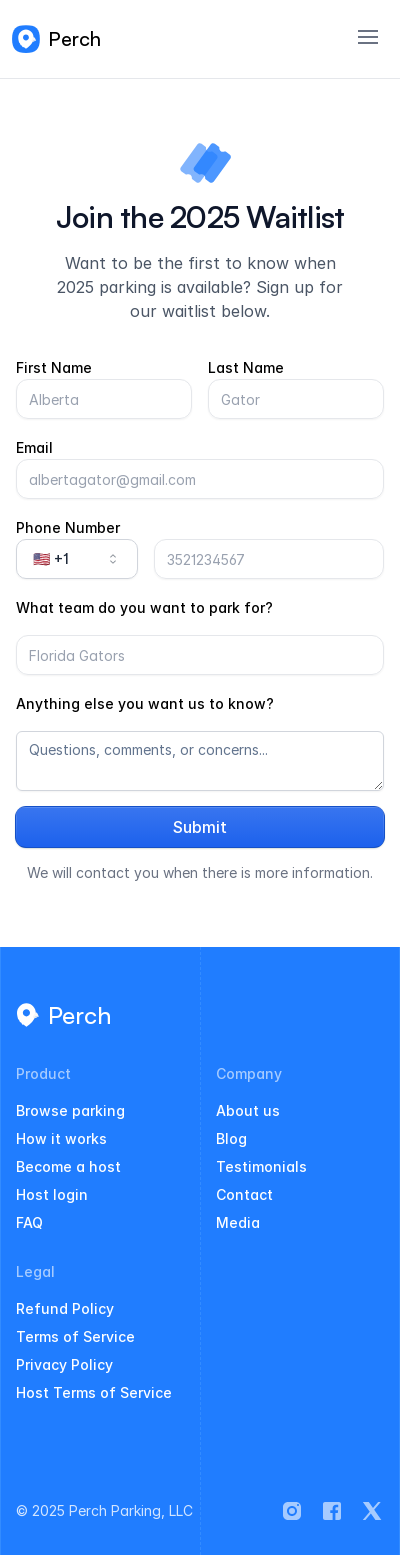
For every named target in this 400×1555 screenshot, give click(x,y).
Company (249, 1074)
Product (43, 1074)
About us (248, 1110)
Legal (35, 1272)
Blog (231, 1138)
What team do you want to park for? (144, 607)
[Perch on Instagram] (292, 1511)
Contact (244, 1194)
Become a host (68, 1166)
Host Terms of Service (94, 1392)
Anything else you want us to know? (145, 703)
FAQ (29, 1222)
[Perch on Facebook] (332, 1511)
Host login (52, 1194)
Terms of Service (75, 1336)
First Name (54, 367)
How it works (61, 1138)
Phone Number (68, 527)
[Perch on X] (372, 1511)
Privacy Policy (64, 1364)
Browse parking (70, 1110)
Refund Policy (65, 1308)
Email (34, 447)
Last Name (246, 367)
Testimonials (261, 1166)
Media (238, 1222)
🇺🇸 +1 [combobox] (77, 558)
